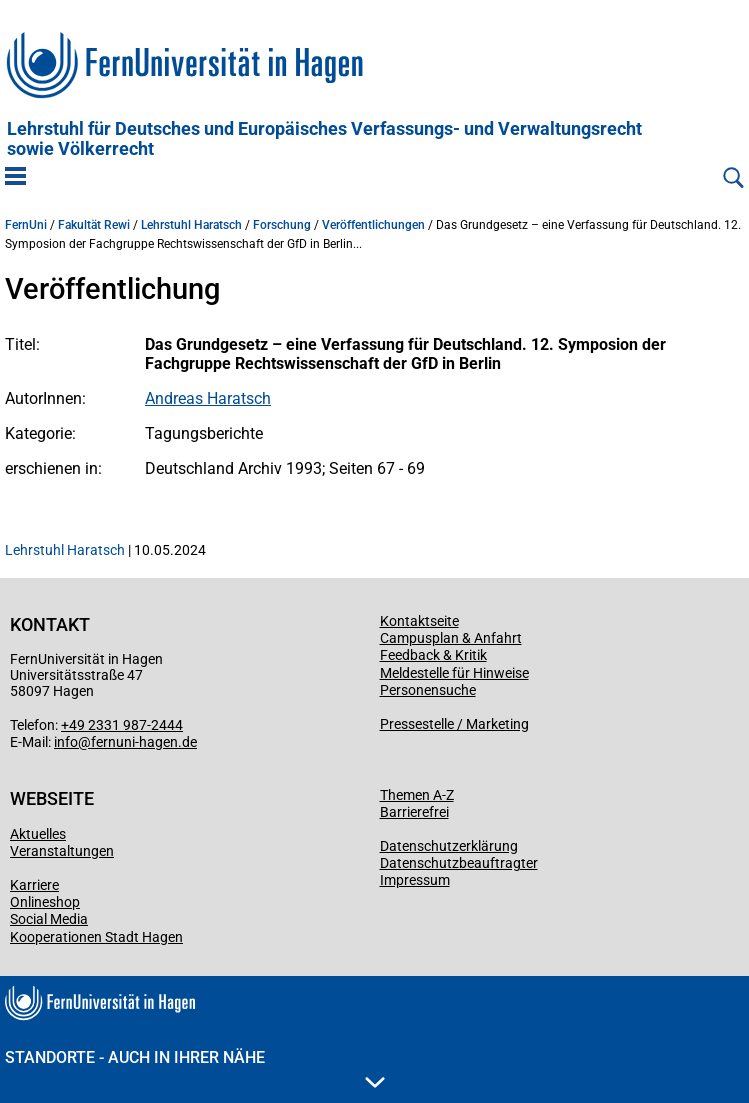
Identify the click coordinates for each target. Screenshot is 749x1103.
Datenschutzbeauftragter (459, 863)
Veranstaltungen (62, 851)
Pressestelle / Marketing (454, 724)
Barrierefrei (414, 812)
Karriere (34, 885)
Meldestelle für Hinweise (454, 673)
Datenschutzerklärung (449, 846)
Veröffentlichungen (373, 225)
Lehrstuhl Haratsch (191, 225)
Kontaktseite (419, 621)
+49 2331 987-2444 (122, 725)
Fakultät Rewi (94, 225)
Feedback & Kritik (433, 655)
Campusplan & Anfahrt (451, 638)
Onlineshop (45, 902)
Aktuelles (38, 834)
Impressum (415, 880)
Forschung (282, 225)
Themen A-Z (417, 795)
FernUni (26, 225)
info (66, 742)
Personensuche (428, 690)
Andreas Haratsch (208, 398)
